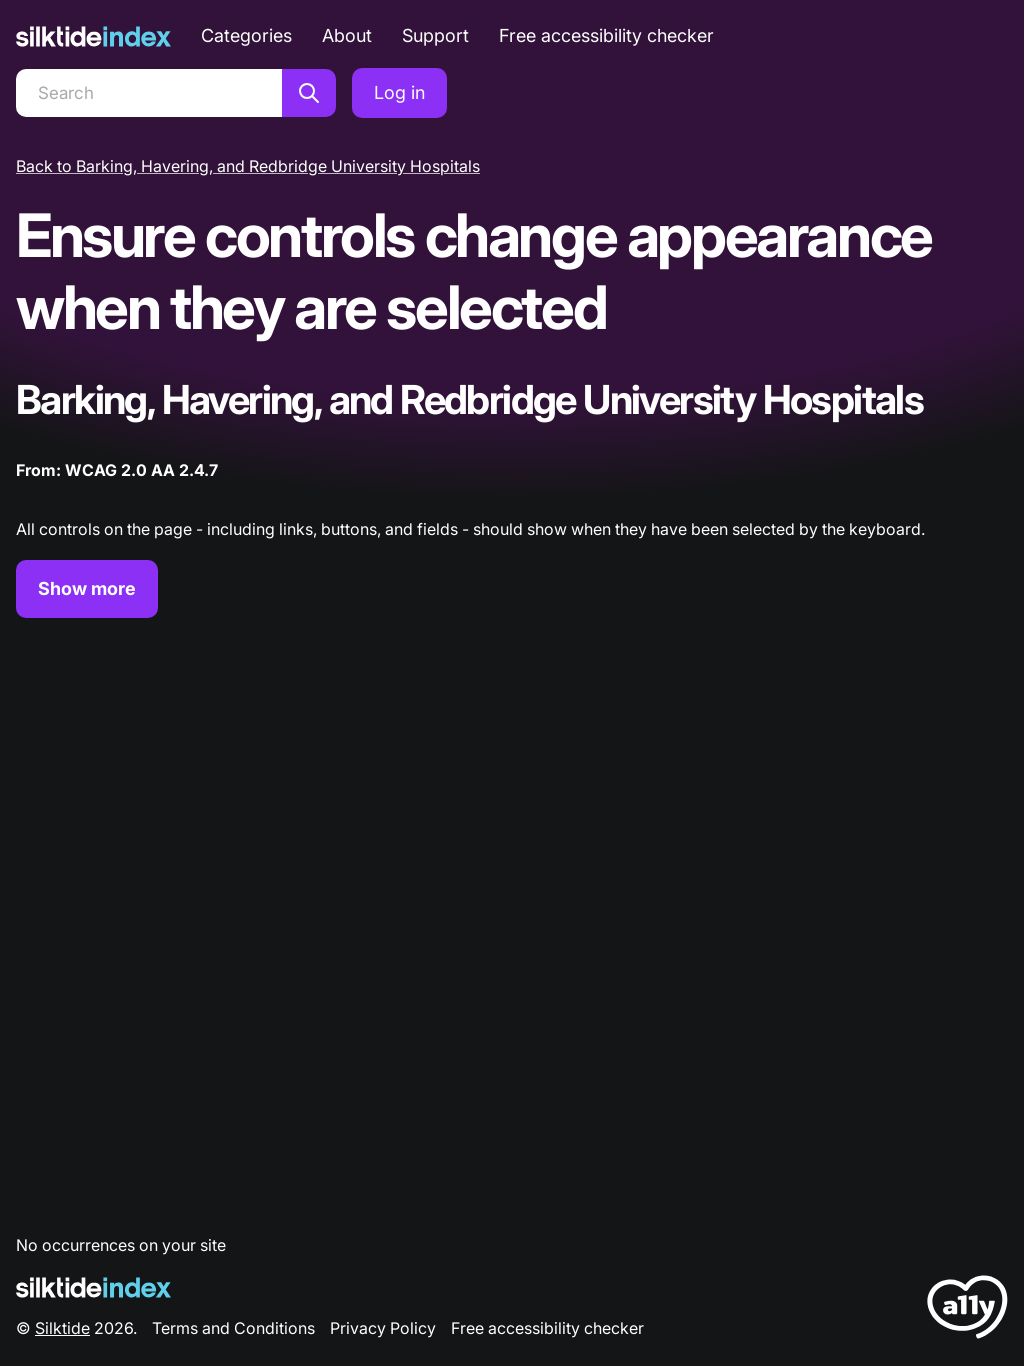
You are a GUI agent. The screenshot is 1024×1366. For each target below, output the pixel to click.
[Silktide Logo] (93, 1287)
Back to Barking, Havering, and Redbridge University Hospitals (248, 166)
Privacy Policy (383, 1328)
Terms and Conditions (233, 1328)
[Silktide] (93, 36)
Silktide (62, 1328)
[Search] (149, 93)
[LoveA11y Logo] (967, 1310)
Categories (246, 35)
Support (435, 35)
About (347, 35)
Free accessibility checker (606, 35)
